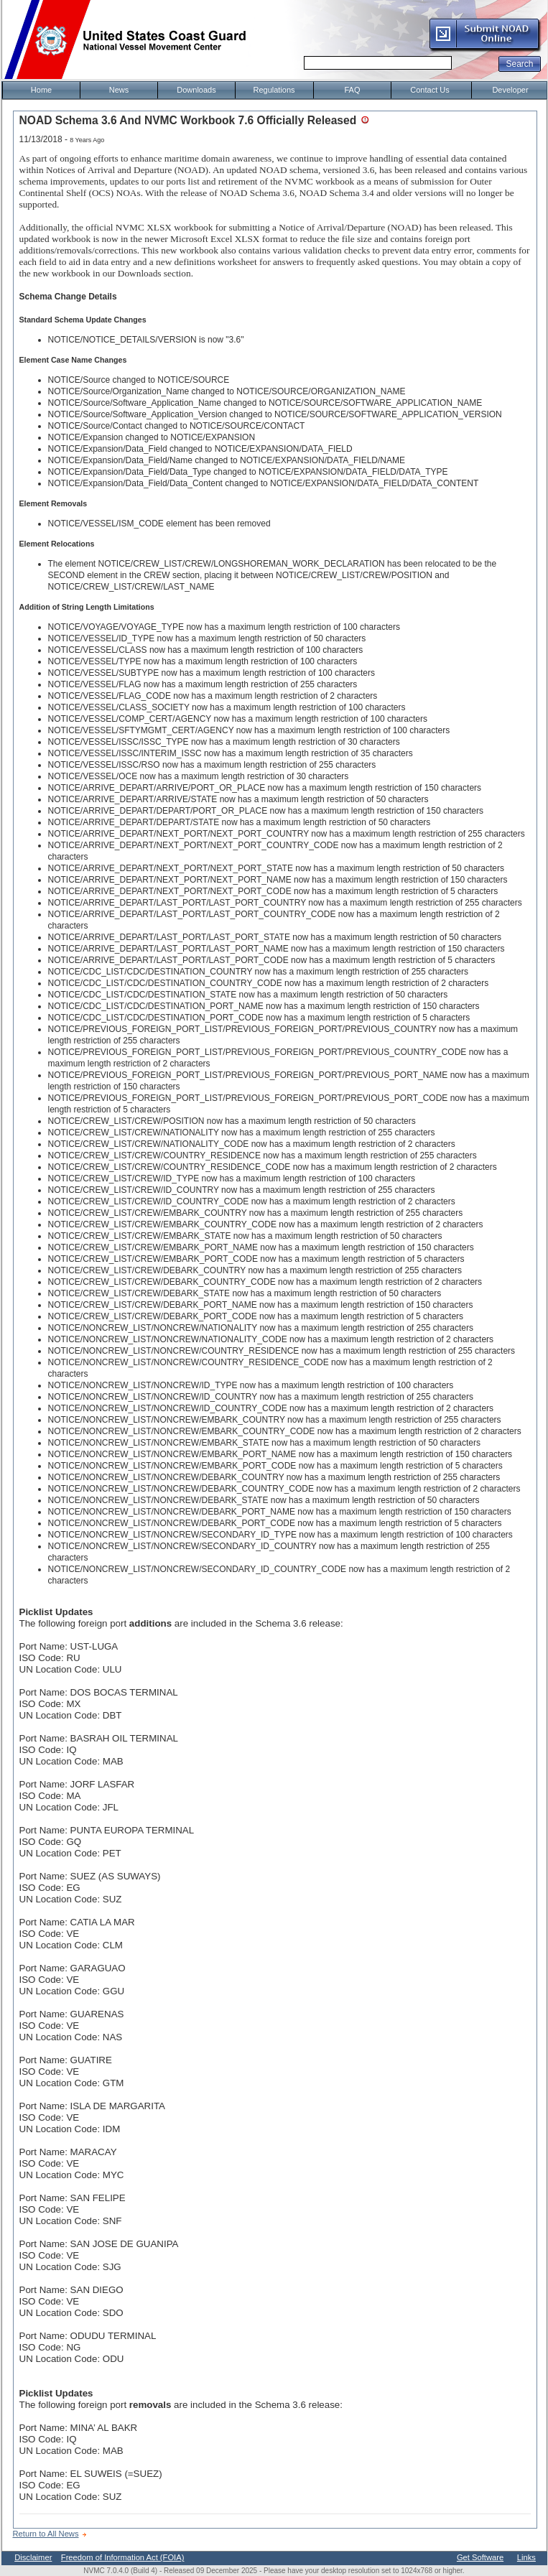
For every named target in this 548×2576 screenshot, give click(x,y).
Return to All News (46, 2533)
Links (526, 2557)
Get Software (480, 2557)
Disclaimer (33, 2557)
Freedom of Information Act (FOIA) (123, 2557)
